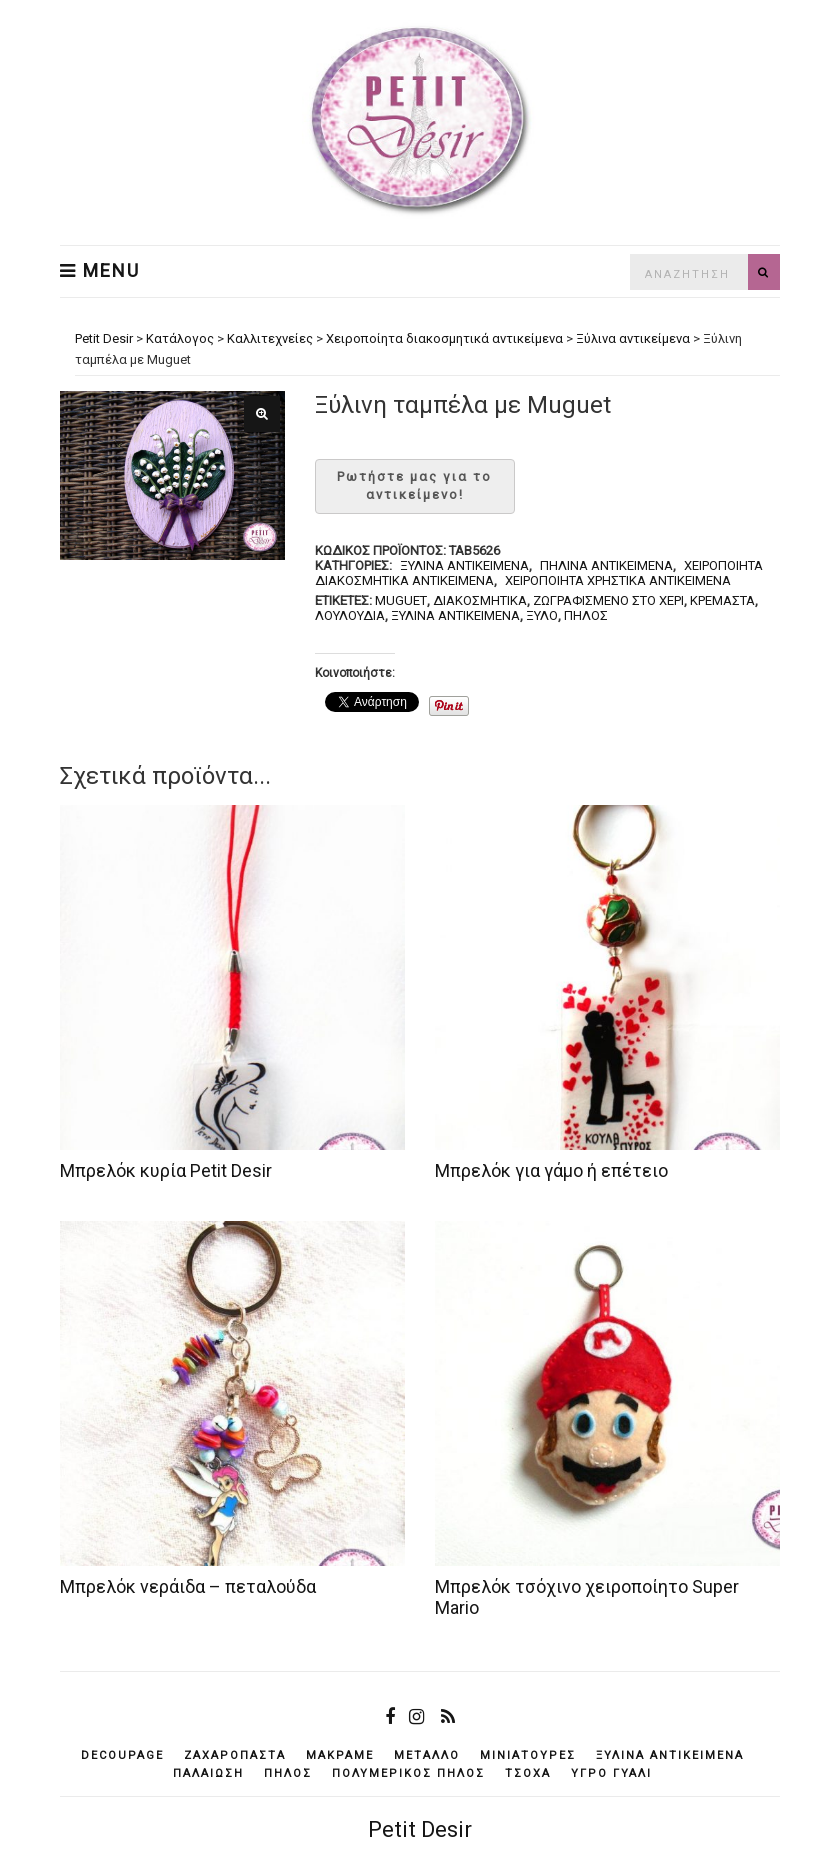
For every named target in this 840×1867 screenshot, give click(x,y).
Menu (100, 271)
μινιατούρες (528, 1755)
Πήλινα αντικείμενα (606, 565)
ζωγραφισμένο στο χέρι (608, 600)
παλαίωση (208, 1773)
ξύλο (542, 615)
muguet (401, 600)
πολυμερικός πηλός (408, 1773)
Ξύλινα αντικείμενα (464, 565)
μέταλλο (427, 1755)
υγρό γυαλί (611, 1773)
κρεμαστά (722, 600)
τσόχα (528, 1773)
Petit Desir (420, 1829)
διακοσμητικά (480, 600)
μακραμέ (340, 1755)
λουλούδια (350, 615)
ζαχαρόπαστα (235, 1755)
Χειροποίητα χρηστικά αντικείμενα (618, 580)
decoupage (122, 1755)
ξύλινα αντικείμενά (455, 615)
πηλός (586, 615)
